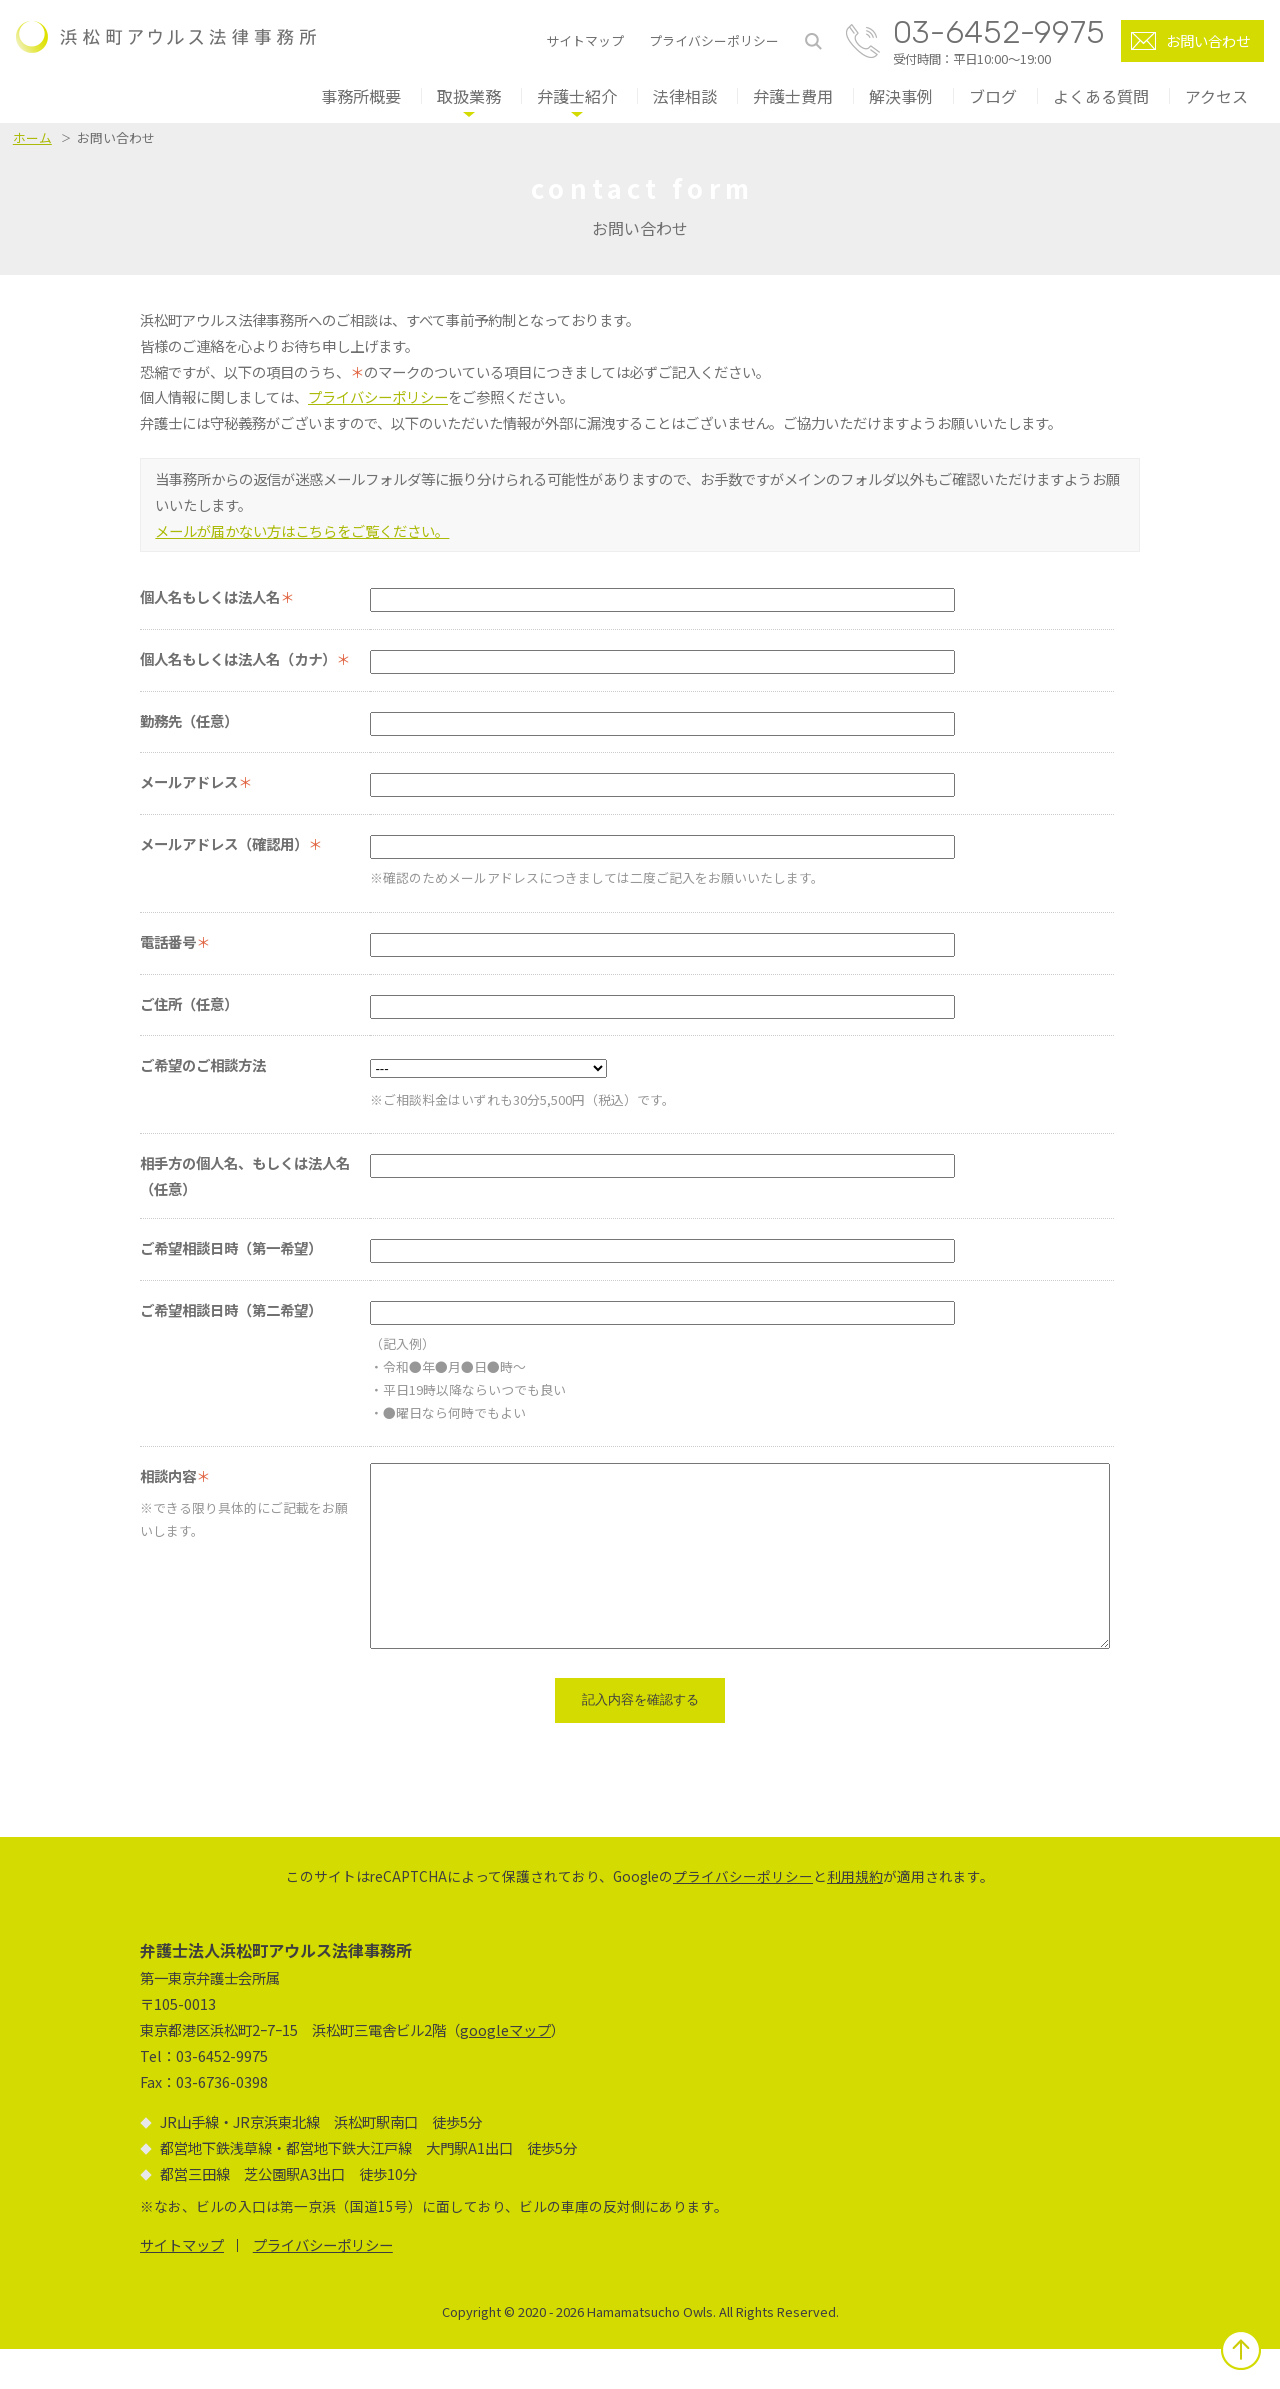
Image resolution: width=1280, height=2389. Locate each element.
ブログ (993, 96)
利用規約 (855, 1916)
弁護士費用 (793, 96)
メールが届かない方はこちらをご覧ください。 (302, 530)
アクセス (1216, 96)
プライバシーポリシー (714, 41)
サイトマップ (585, 41)
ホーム (32, 137)
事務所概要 (361, 96)
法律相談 (685, 96)
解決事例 (901, 96)
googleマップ (505, 2069)
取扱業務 (469, 96)
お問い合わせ (1208, 40)
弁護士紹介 (577, 96)
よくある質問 (1101, 96)
